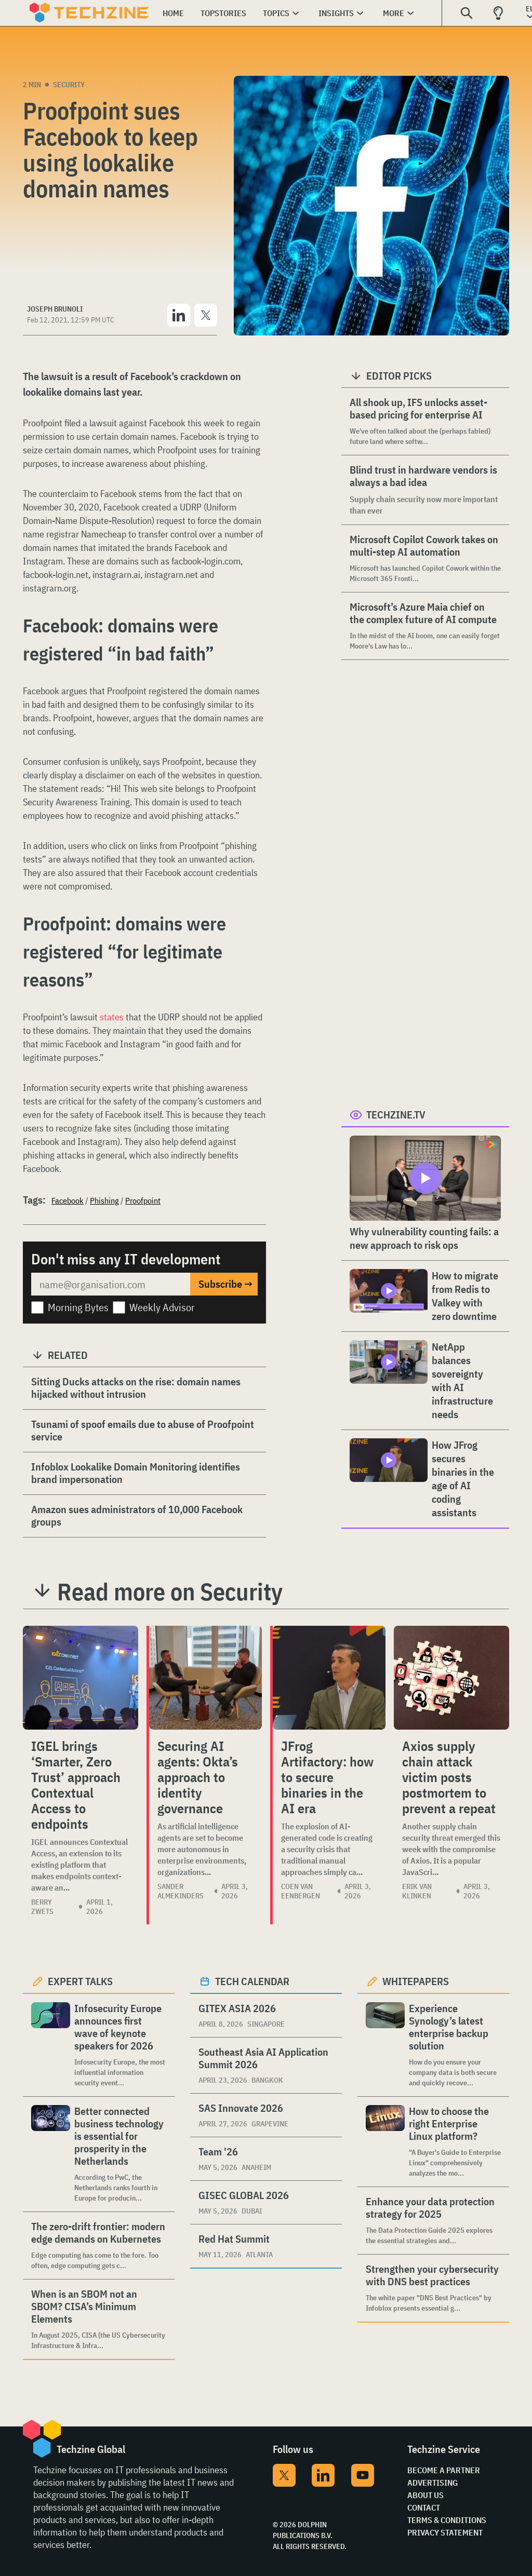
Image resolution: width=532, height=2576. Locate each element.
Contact (423, 2507)
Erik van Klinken (417, 1891)
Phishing (104, 1200)
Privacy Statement (445, 2532)
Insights (336, 13)
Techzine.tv (395, 1115)
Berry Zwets (42, 1906)
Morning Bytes (78, 1307)
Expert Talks (80, 1981)
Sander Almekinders (180, 1891)
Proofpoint (143, 1200)
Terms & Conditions (446, 2520)
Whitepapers (415, 1981)
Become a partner (443, 2470)
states (112, 1017)
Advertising (432, 2482)
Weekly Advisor (162, 1307)
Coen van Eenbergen (300, 1891)
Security (69, 84)
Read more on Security (170, 1591)
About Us (425, 2495)
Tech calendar (252, 1981)
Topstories (223, 13)
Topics (276, 13)
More (393, 13)
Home (173, 13)
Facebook (67, 1200)
